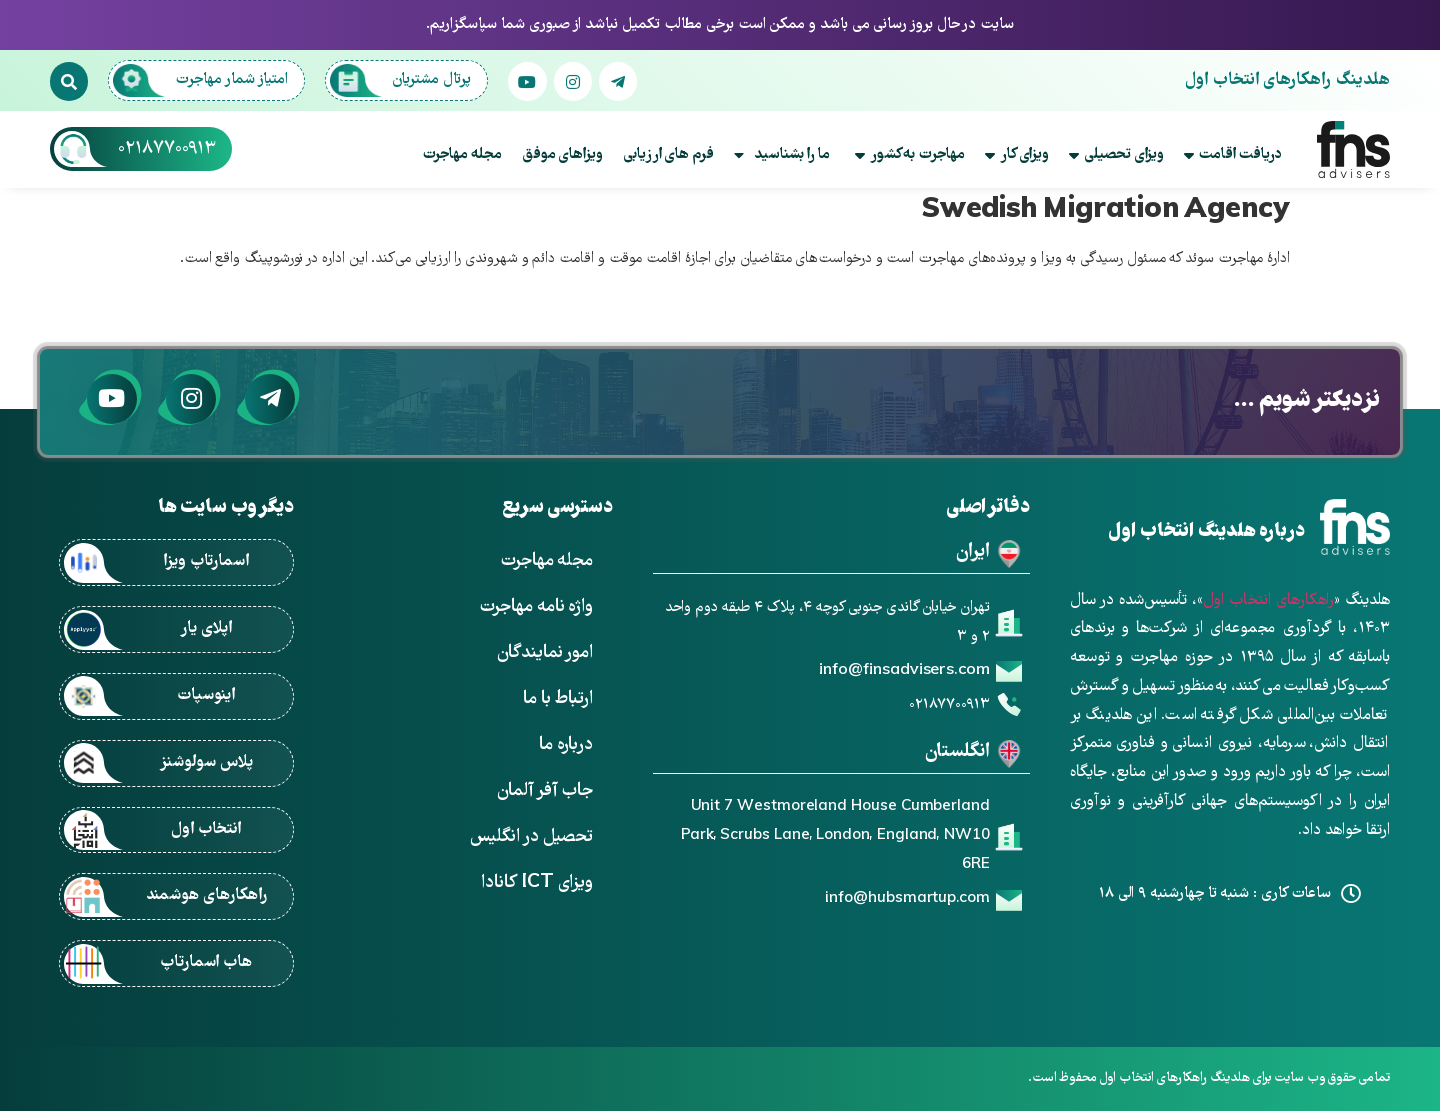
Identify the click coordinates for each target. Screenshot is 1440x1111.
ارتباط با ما (558, 699)
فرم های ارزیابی (668, 155)
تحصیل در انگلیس (531, 837)
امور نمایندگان (545, 653)
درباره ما (566, 745)
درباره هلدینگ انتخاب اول (1206, 532)
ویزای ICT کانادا (537, 883)
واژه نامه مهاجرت (536, 607)
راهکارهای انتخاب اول (1268, 601)
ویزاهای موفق (562, 155)
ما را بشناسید (782, 155)
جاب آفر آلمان (545, 791)
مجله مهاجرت (462, 155)
